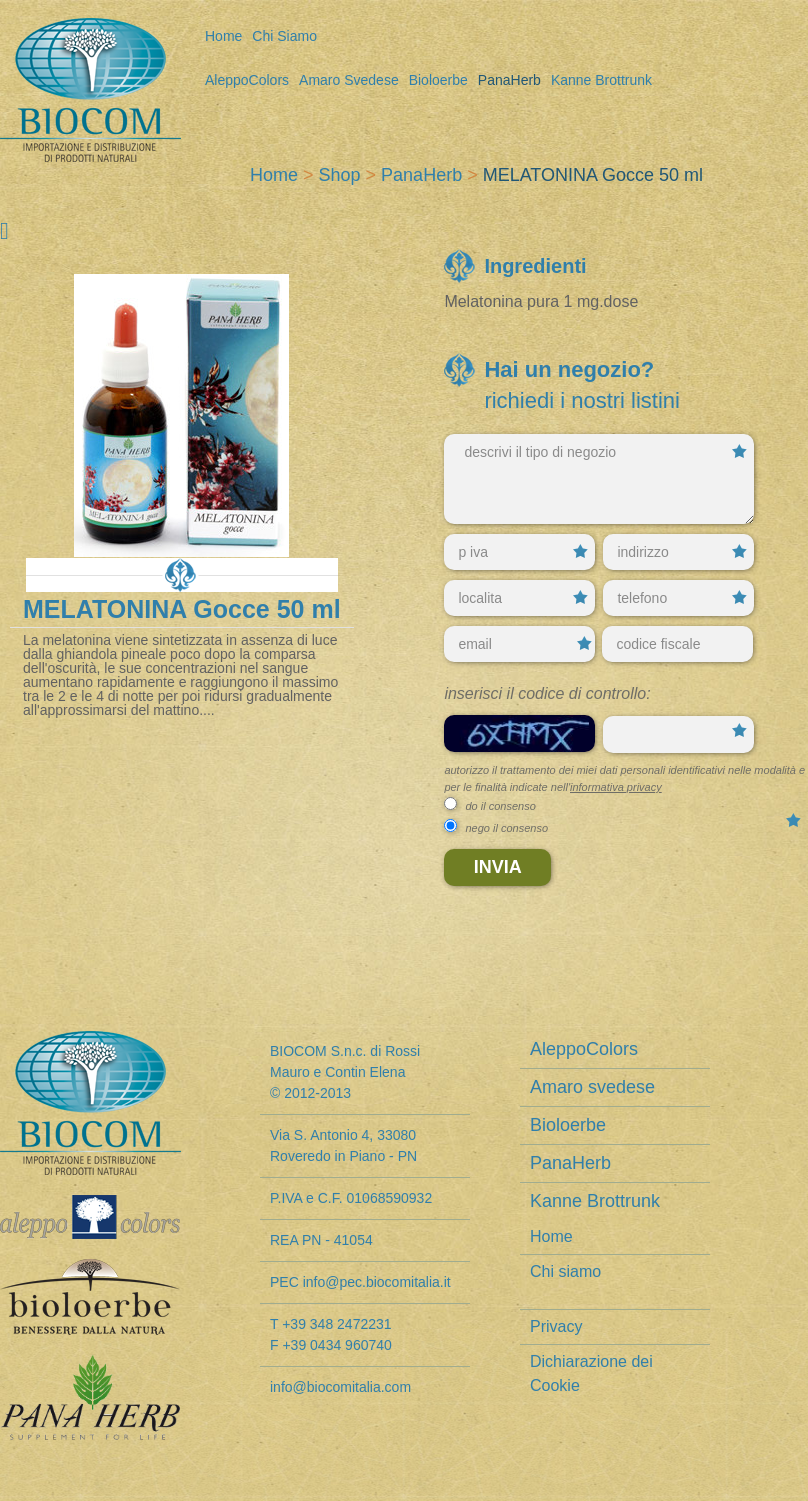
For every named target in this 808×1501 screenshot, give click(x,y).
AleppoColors (247, 80)
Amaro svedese (349, 80)
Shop (340, 175)
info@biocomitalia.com (340, 1387)
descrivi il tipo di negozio (599, 479)
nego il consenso (506, 828)
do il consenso (500, 806)
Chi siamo (284, 36)
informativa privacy (616, 787)
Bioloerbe (438, 80)
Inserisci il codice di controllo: (547, 693)
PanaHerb (509, 80)
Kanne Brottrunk (601, 80)
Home (223, 36)
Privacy (556, 1326)
